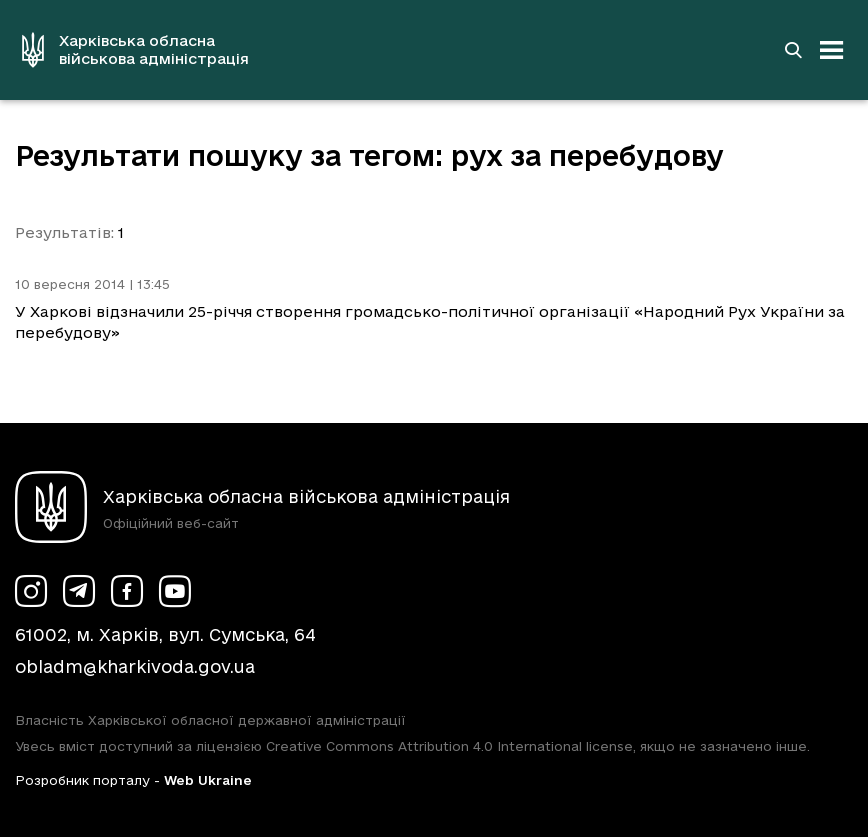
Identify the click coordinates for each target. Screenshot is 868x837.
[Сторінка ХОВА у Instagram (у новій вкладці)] (31, 591)
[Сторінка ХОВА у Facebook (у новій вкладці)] (127, 591)
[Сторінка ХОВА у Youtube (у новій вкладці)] (175, 591)
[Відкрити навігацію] (832, 50)
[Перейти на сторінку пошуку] (793, 50)
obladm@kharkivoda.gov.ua (135, 666)
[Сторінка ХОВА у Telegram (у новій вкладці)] (79, 591)
